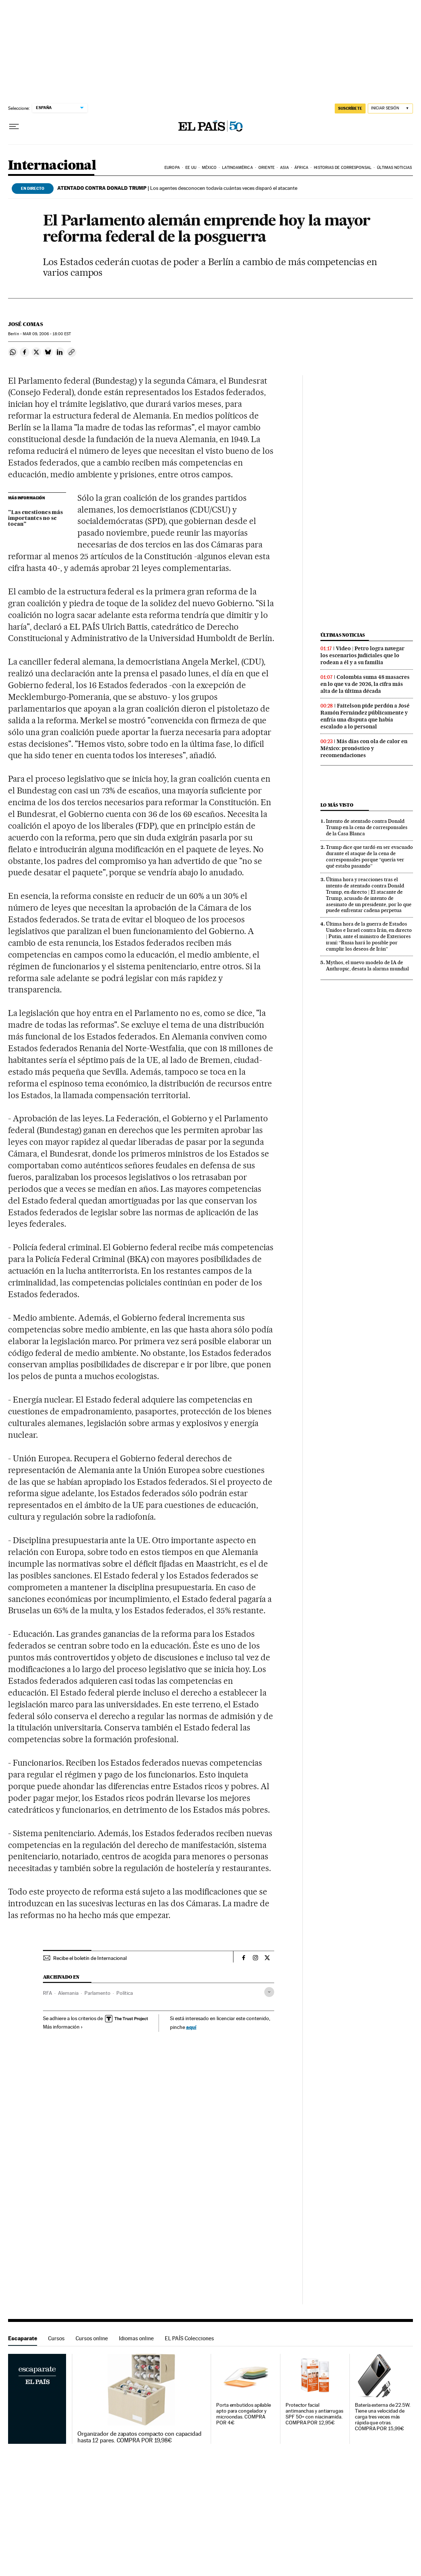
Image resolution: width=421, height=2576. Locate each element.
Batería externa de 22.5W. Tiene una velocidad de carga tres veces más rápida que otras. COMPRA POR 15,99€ (382, 2416)
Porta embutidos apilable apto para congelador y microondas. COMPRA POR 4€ (243, 2413)
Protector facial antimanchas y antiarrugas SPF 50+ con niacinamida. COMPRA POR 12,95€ (314, 2413)
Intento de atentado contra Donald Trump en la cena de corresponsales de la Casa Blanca (366, 827)
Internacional (52, 166)
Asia (284, 167)
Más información (63, 2027)
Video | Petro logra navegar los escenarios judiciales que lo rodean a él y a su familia (362, 655)
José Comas (25, 324)
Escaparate (22, 2338)
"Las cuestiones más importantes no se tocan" (35, 518)
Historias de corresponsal (342, 167)
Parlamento (97, 1993)
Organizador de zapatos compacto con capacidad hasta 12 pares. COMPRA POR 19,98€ (139, 2437)
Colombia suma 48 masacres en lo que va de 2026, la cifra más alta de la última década (365, 684)
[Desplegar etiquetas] (269, 1992)
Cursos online (92, 2338)
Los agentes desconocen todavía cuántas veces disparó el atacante (177, 188)
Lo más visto (336, 805)
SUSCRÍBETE (350, 108)
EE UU (190, 167)
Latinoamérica (237, 167)
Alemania (68, 1993)
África (301, 167)
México (209, 167)
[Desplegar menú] (14, 127)
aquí (191, 2027)
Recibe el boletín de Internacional (90, 1958)
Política (124, 1993)
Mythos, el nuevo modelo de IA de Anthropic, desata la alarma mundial (367, 965)
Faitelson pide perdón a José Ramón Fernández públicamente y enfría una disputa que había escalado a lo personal (365, 716)
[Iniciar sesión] (390, 108)
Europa (172, 167)
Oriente (266, 167)
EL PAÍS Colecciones (189, 2338)
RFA (47, 1993)
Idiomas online (136, 2338)
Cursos (56, 2338)
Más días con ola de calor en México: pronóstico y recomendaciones (363, 748)
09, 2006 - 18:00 (47, 334)
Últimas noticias (394, 167)
